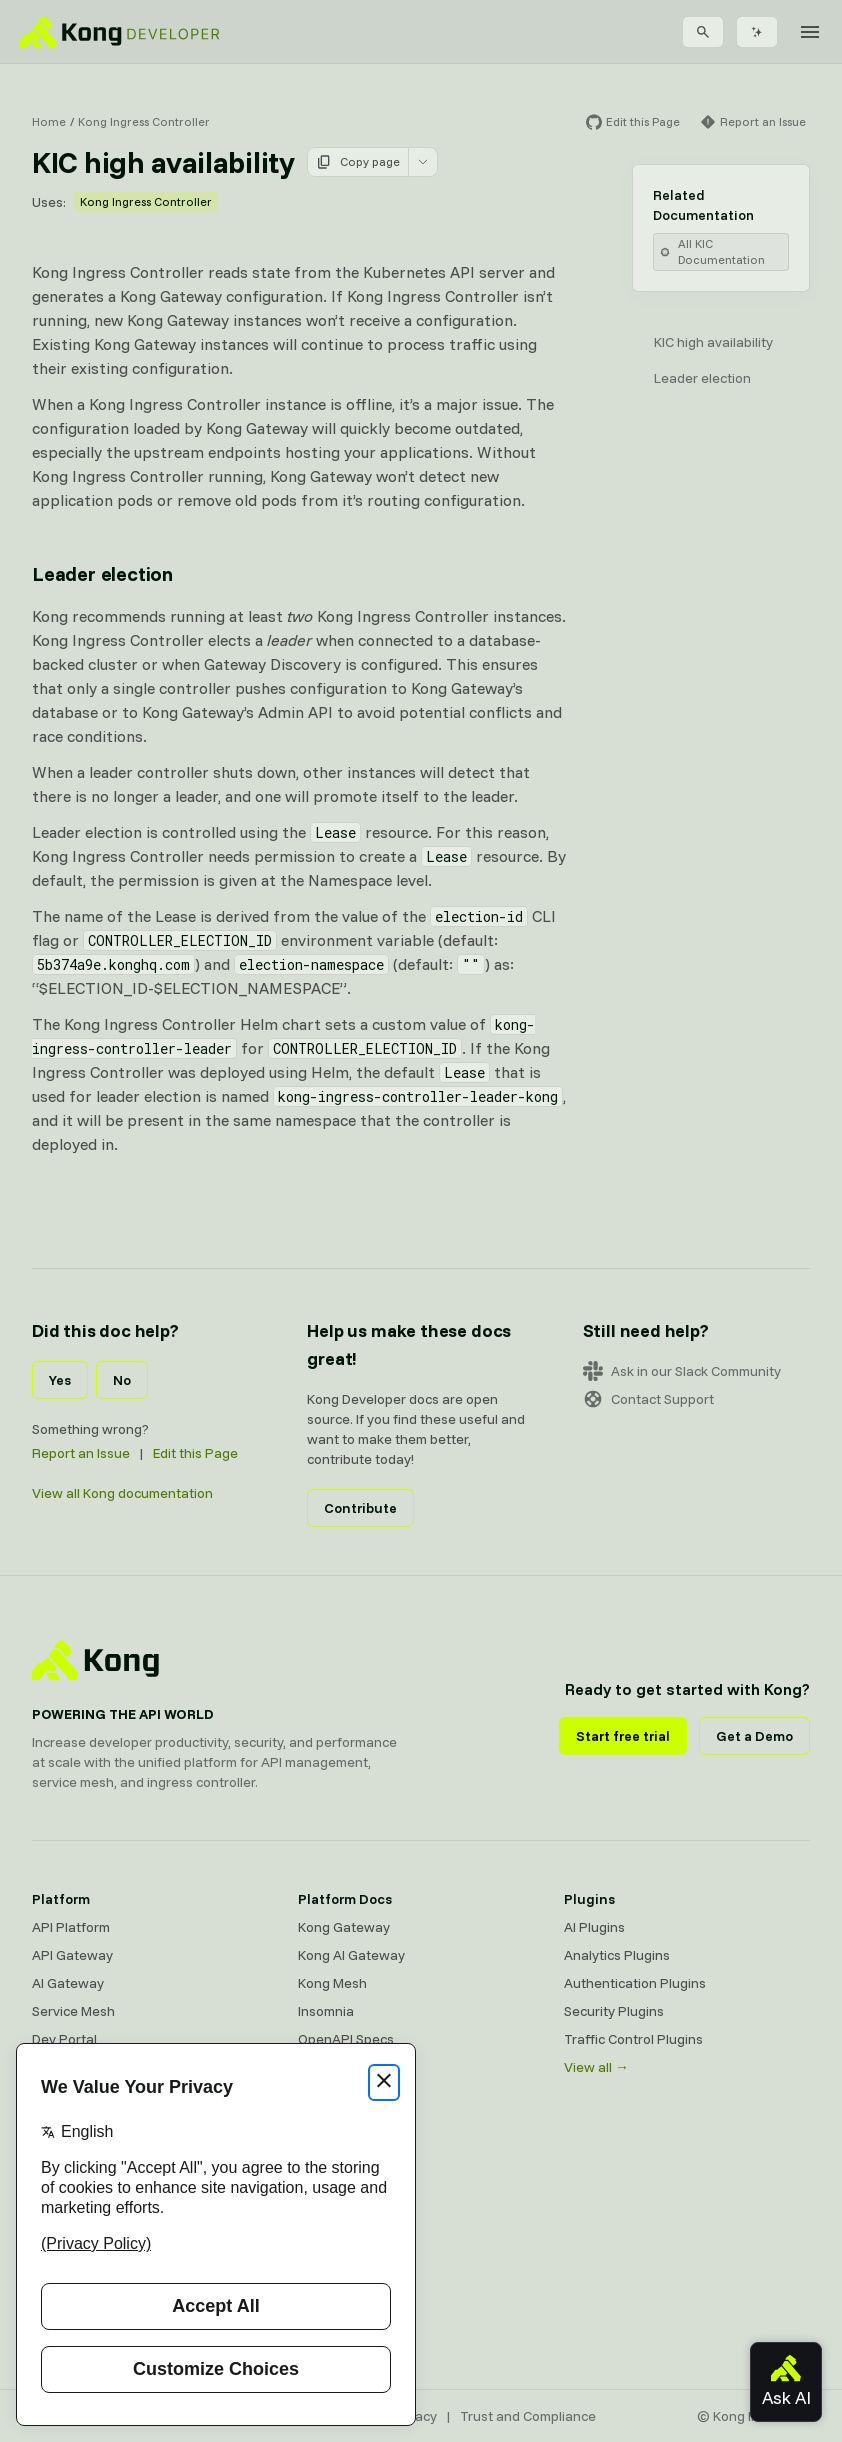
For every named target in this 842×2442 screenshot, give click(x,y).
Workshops (333, 2275)
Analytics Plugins (617, 1955)
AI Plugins (594, 1927)
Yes (60, 1380)
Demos (319, 2219)
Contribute (360, 1508)
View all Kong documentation (122, 1493)
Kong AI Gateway (351, 1955)
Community (333, 2135)
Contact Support (648, 1399)
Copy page (358, 162)
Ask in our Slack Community (682, 1371)
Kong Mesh (332, 1983)
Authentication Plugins (635, 1983)
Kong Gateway (344, 1927)
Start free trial (623, 1736)
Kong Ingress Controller (144, 121)
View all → (596, 2067)
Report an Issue (81, 1453)
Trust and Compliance (528, 2416)
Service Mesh (73, 2011)
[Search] (703, 32)
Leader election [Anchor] (102, 573)
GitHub (319, 2191)
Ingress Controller (353, 2067)
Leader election (702, 378)
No (122, 1380)
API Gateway (72, 1955)
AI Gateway (68, 1983)
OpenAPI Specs (346, 2039)
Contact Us (332, 2331)
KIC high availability (713, 342)
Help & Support (344, 2303)
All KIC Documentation (712, 251)
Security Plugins (614, 2011)
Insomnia (326, 2011)
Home (49, 121)
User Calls (329, 2247)
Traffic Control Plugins (633, 2039)
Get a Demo (754, 1736)
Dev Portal (64, 2039)
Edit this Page (195, 1453)
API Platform (71, 1927)
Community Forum (354, 2163)
